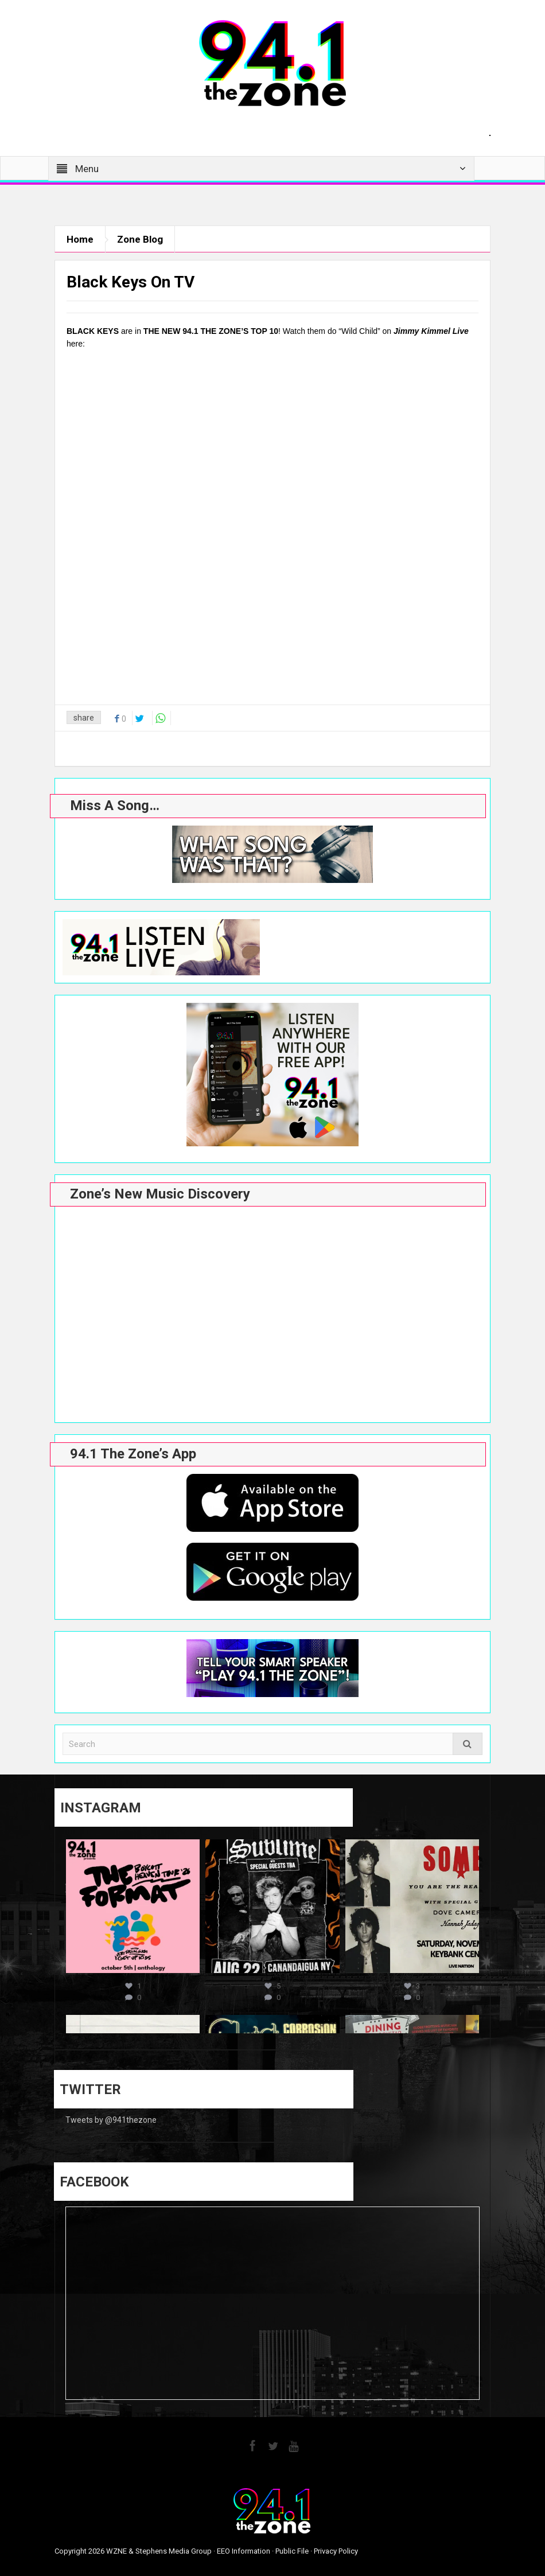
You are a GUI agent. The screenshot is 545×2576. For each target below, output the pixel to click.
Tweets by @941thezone (111, 2119)
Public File (292, 2551)
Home (80, 239)
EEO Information (243, 2551)
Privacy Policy (336, 2551)
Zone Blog (140, 239)
